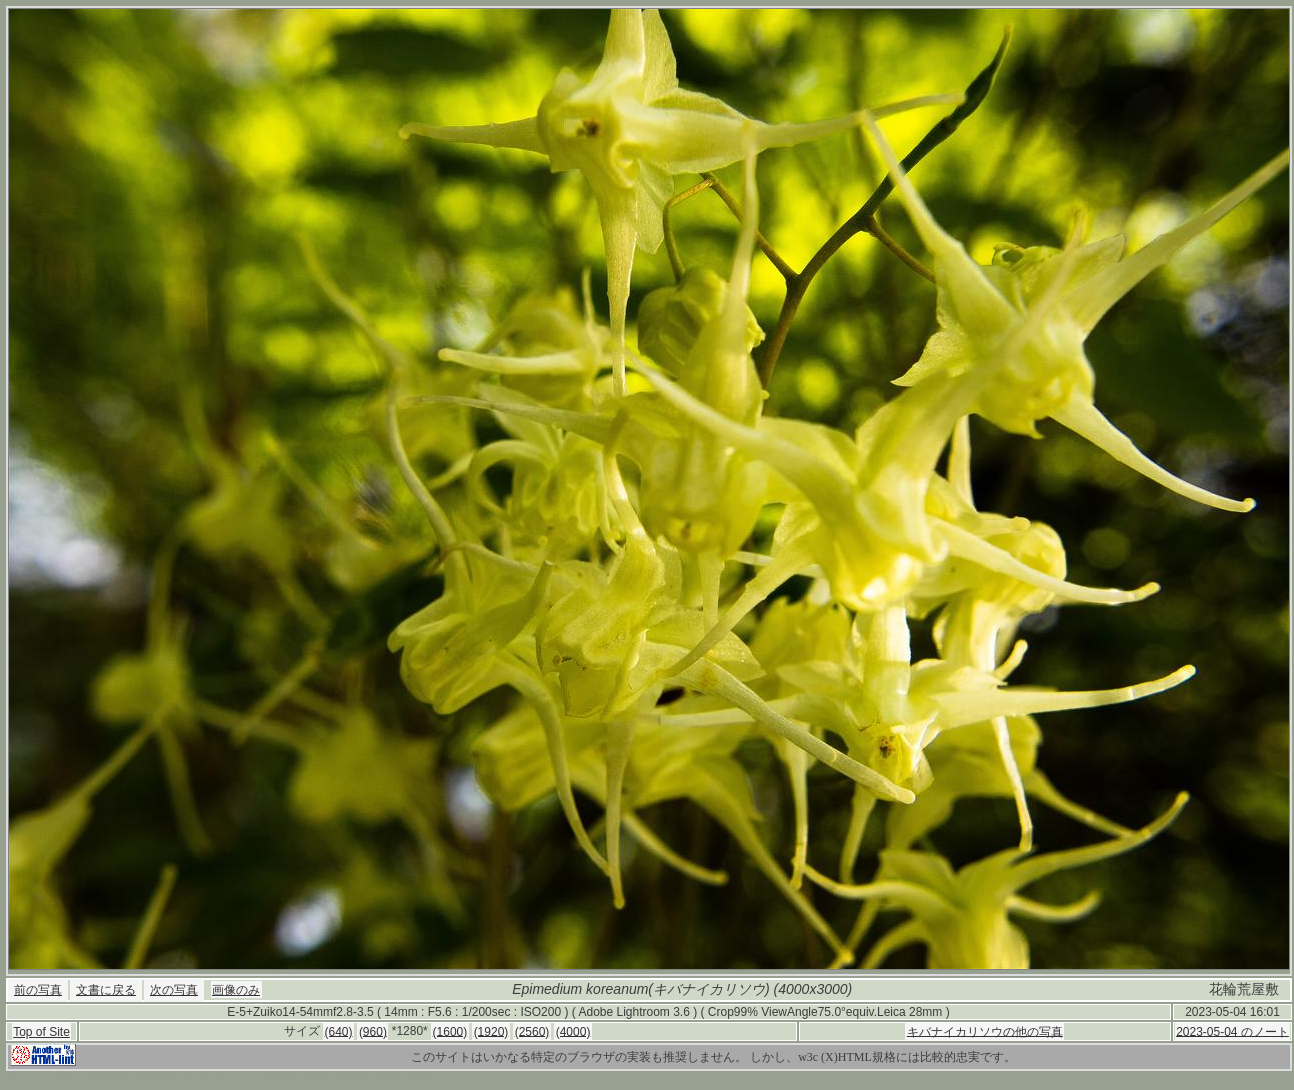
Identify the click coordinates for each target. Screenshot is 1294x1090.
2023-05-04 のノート (1232, 1031)
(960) (373, 1031)
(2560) (532, 1031)
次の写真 (174, 990)
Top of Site (41, 1032)
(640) (339, 1031)
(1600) (450, 1031)
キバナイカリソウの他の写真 (985, 1031)
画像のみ (236, 990)
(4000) (573, 1031)
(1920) (491, 1031)
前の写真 (38, 990)
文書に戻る (106, 990)
